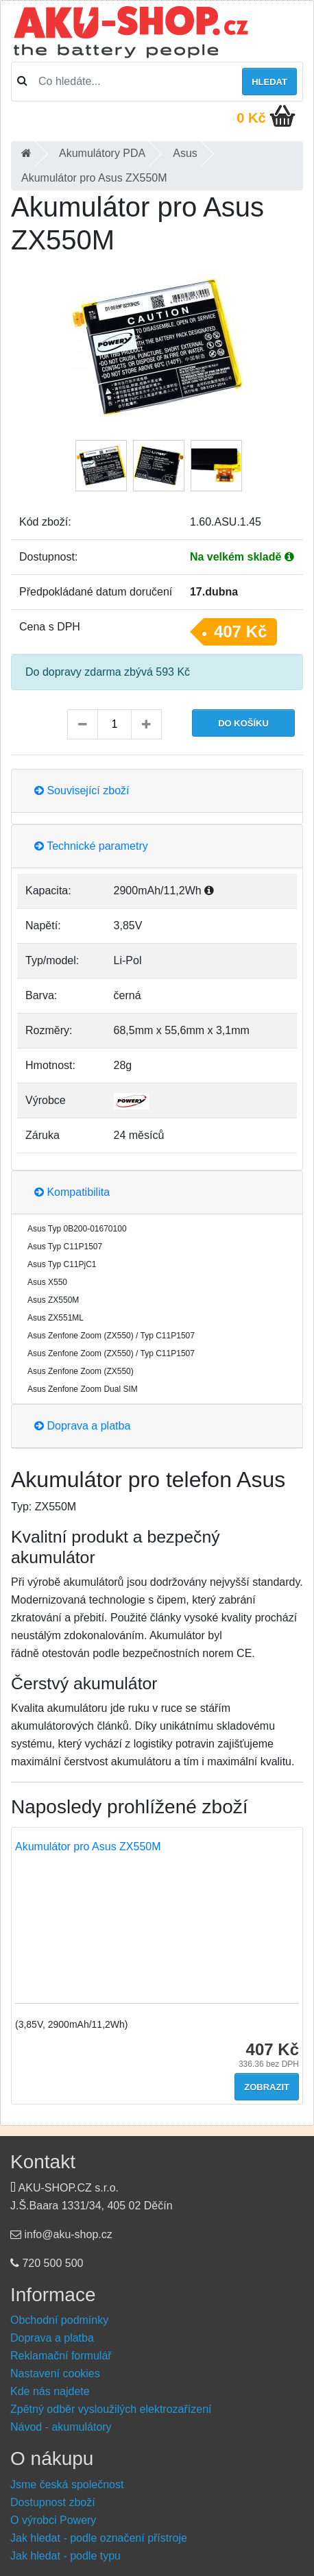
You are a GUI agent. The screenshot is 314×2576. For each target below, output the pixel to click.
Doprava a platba (82, 1426)
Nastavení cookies (55, 2373)
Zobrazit (266, 2087)
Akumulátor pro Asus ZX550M (88, 1846)
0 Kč (251, 117)
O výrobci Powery (53, 2520)
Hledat (269, 82)
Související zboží (82, 790)
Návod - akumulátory (61, 2427)
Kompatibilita (72, 1192)
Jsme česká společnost (66, 2484)
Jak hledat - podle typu (65, 2556)
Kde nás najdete (50, 2391)
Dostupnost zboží (52, 2502)
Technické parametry (91, 846)
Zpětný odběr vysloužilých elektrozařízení (110, 2409)
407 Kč (240, 631)
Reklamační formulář (61, 2356)
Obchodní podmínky (59, 2320)
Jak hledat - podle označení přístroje (98, 2538)
